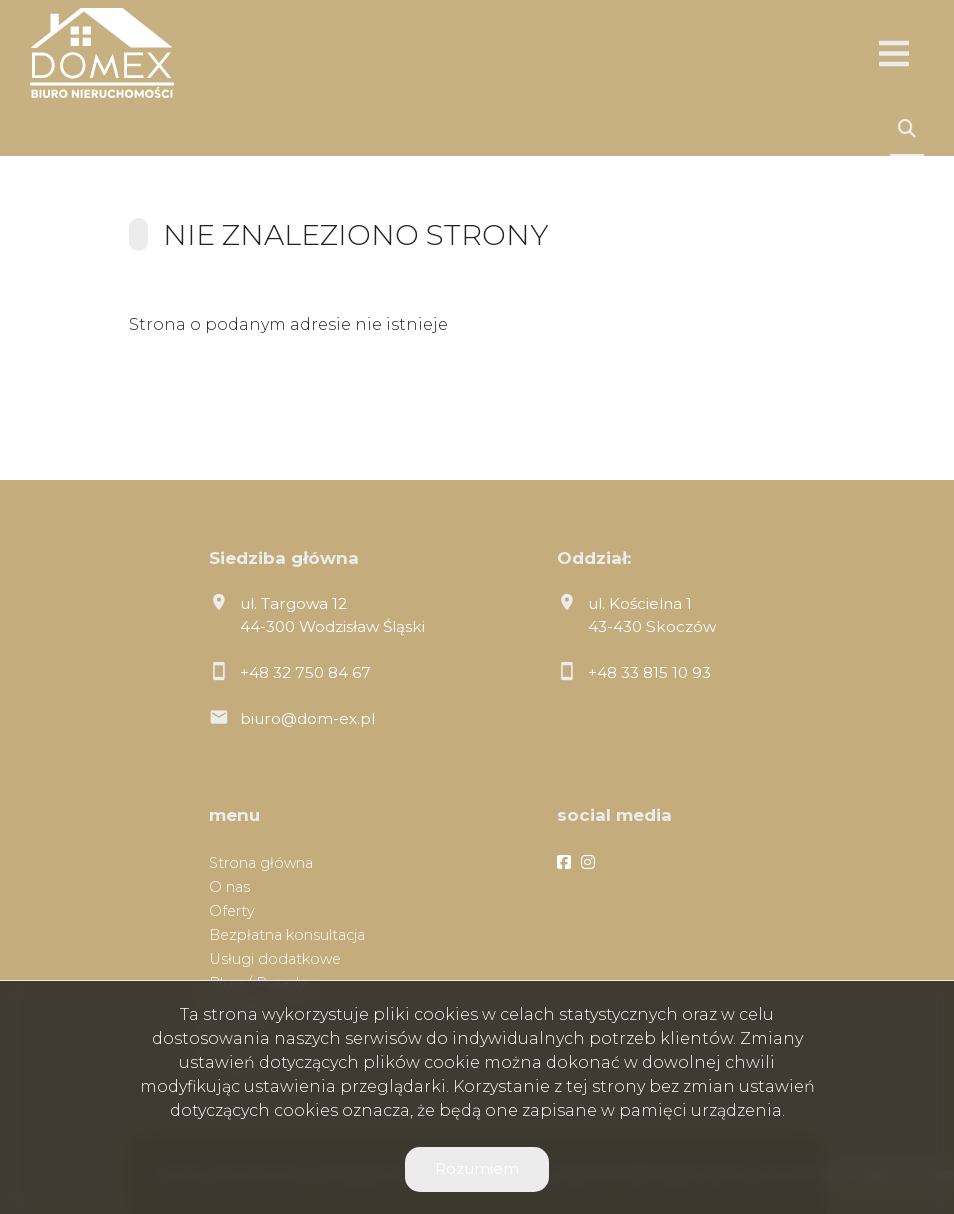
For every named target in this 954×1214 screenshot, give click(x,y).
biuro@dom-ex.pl (307, 718)
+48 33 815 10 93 (649, 672)
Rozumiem (477, 1168)
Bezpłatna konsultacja (287, 935)
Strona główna (261, 863)
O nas (229, 887)
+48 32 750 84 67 (305, 672)
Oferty (232, 911)
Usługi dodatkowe (275, 959)
